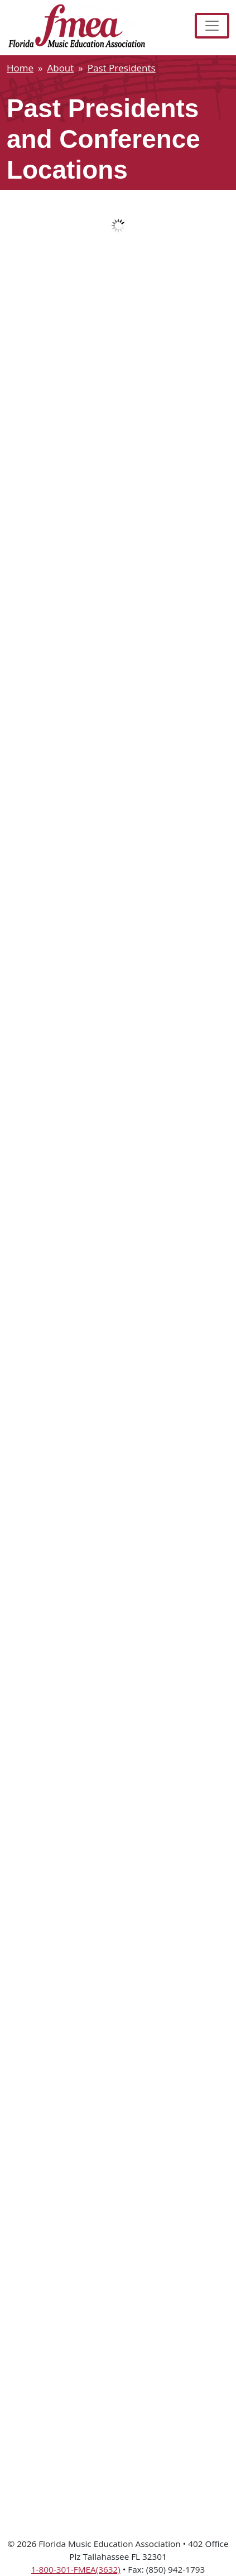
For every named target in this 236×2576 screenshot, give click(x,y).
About (60, 67)
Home (20, 67)
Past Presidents (122, 67)
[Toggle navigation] (212, 26)
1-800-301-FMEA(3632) (76, 2569)
